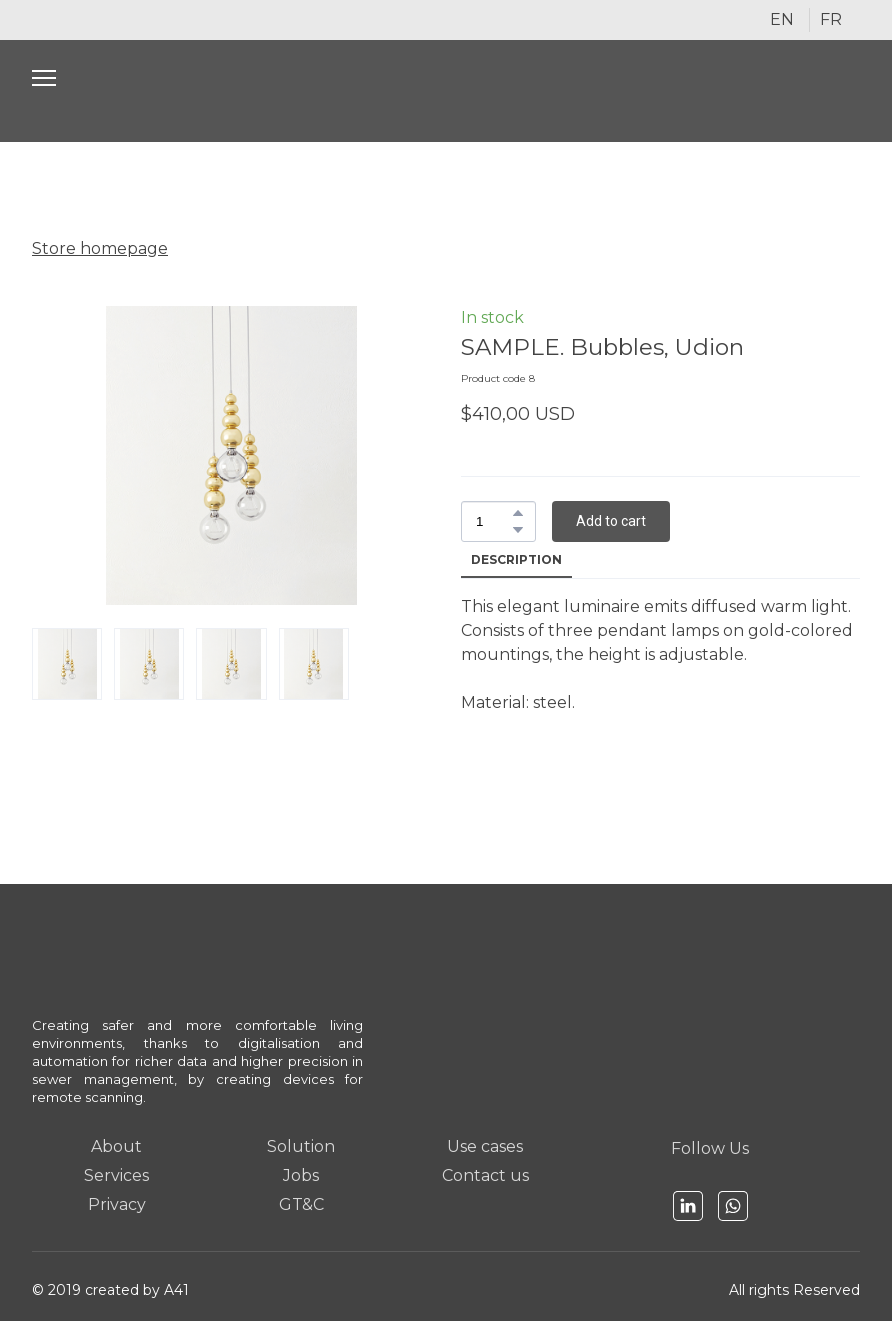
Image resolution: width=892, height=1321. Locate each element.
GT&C (301, 1204)
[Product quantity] (493, 521)
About (116, 1146)
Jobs (301, 1175)
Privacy (117, 1204)
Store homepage (100, 248)
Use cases (485, 1146)
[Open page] (446, 91)
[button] (518, 513)
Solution (301, 1146)
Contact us (485, 1175)
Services (116, 1175)
